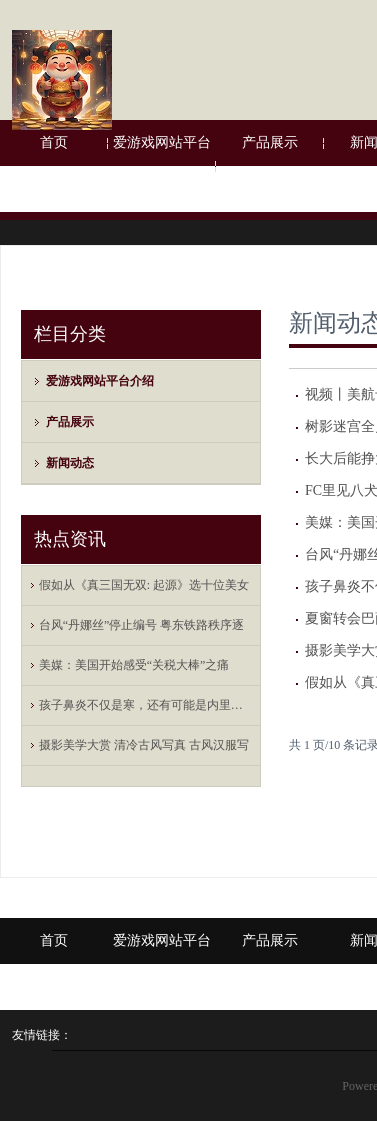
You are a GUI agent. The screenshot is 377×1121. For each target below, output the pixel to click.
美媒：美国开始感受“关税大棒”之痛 (134, 665)
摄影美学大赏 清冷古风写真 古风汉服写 (144, 745)
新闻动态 (70, 463)
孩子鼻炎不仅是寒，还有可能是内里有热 (146, 705)
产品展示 (270, 142)
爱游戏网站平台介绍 (162, 165)
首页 (54, 142)
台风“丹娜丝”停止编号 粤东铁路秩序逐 (142, 625)
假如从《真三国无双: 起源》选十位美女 (144, 585)
